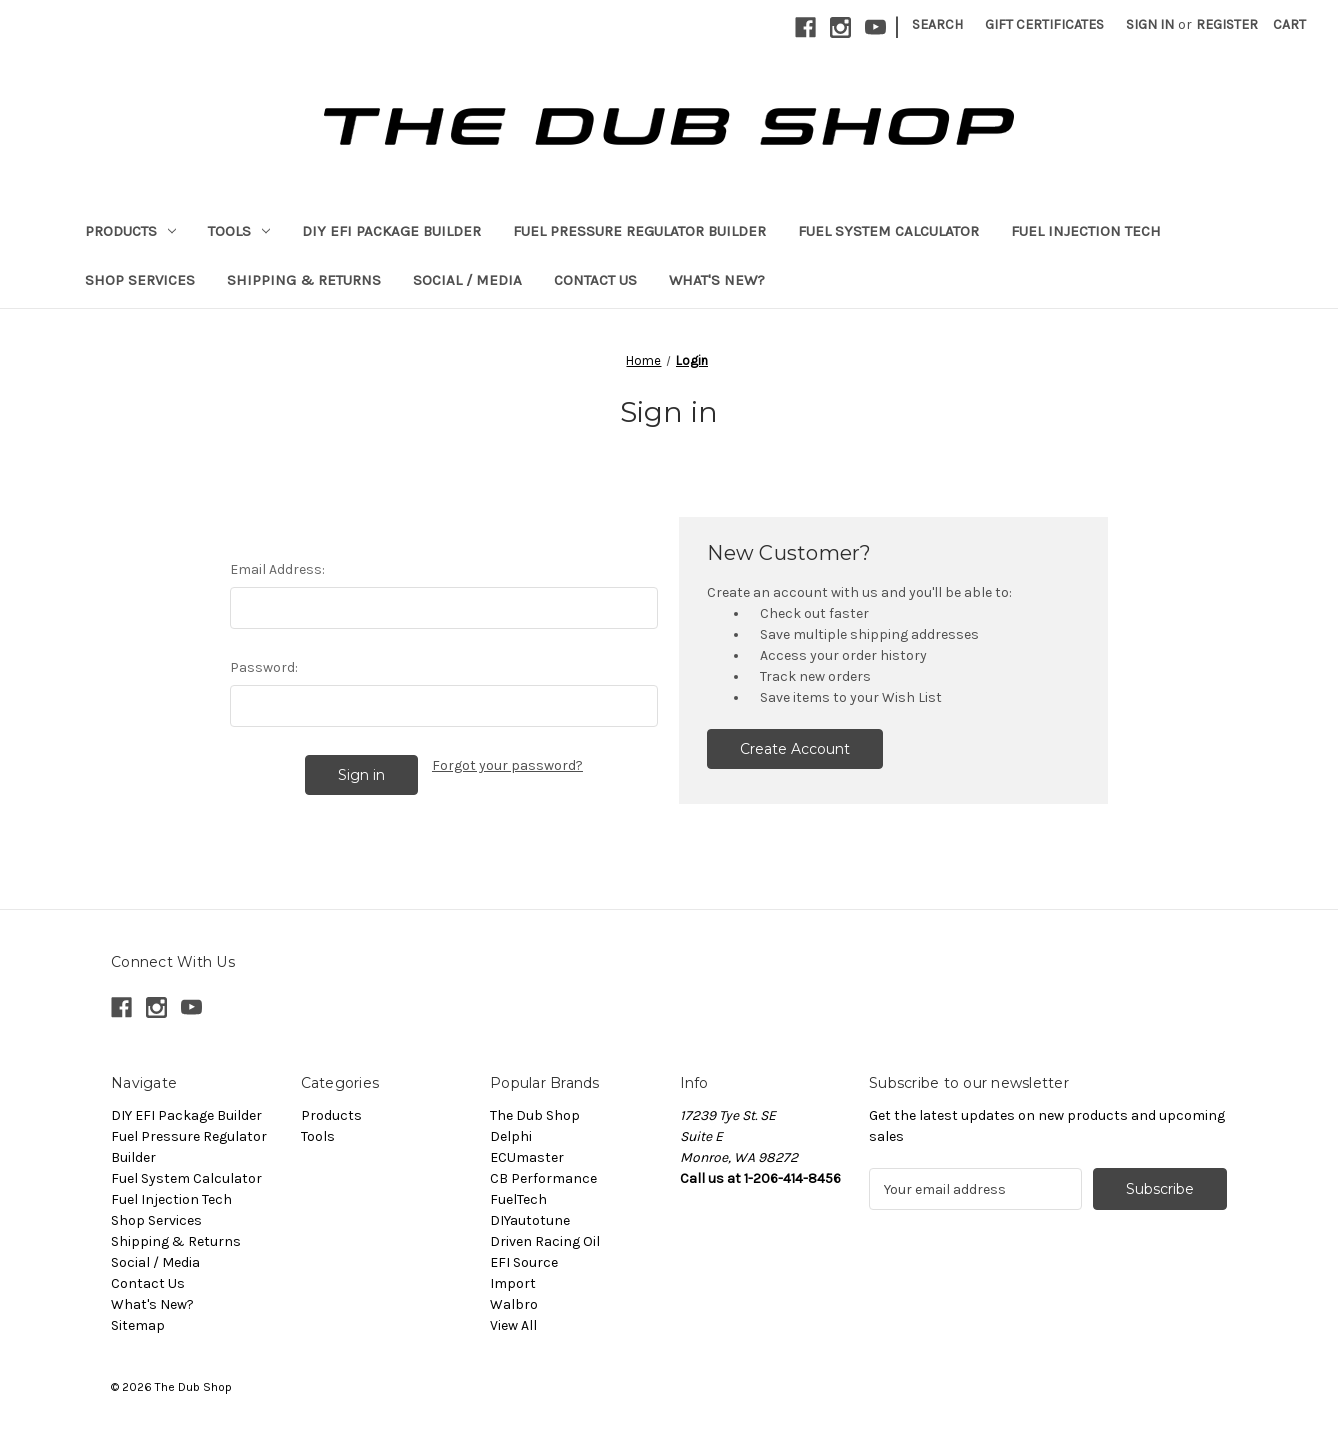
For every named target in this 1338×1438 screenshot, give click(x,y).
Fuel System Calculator (888, 231)
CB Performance (543, 1178)
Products (130, 231)
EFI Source (524, 1262)
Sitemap (138, 1325)
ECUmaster (527, 1157)
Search (937, 24)
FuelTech (518, 1199)
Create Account (795, 749)
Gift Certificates (1044, 24)
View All (513, 1325)
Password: (264, 667)
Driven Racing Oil (545, 1241)
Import (513, 1283)
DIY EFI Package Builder (391, 231)
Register (1227, 24)
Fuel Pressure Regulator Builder (639, 231)
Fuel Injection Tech (1086, 231)
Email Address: (277, 569)
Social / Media (467, 280)
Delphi (511, 1136)
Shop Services (140, 280)
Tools (239, 231)
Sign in (1150, 24)
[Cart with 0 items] (1289, 24)
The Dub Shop (535, 1115)
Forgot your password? (507, 765)
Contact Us (595, 280)
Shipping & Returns (304, 280)
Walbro (514, 1304)
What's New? (717, 280)
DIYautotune (530, 1220)
